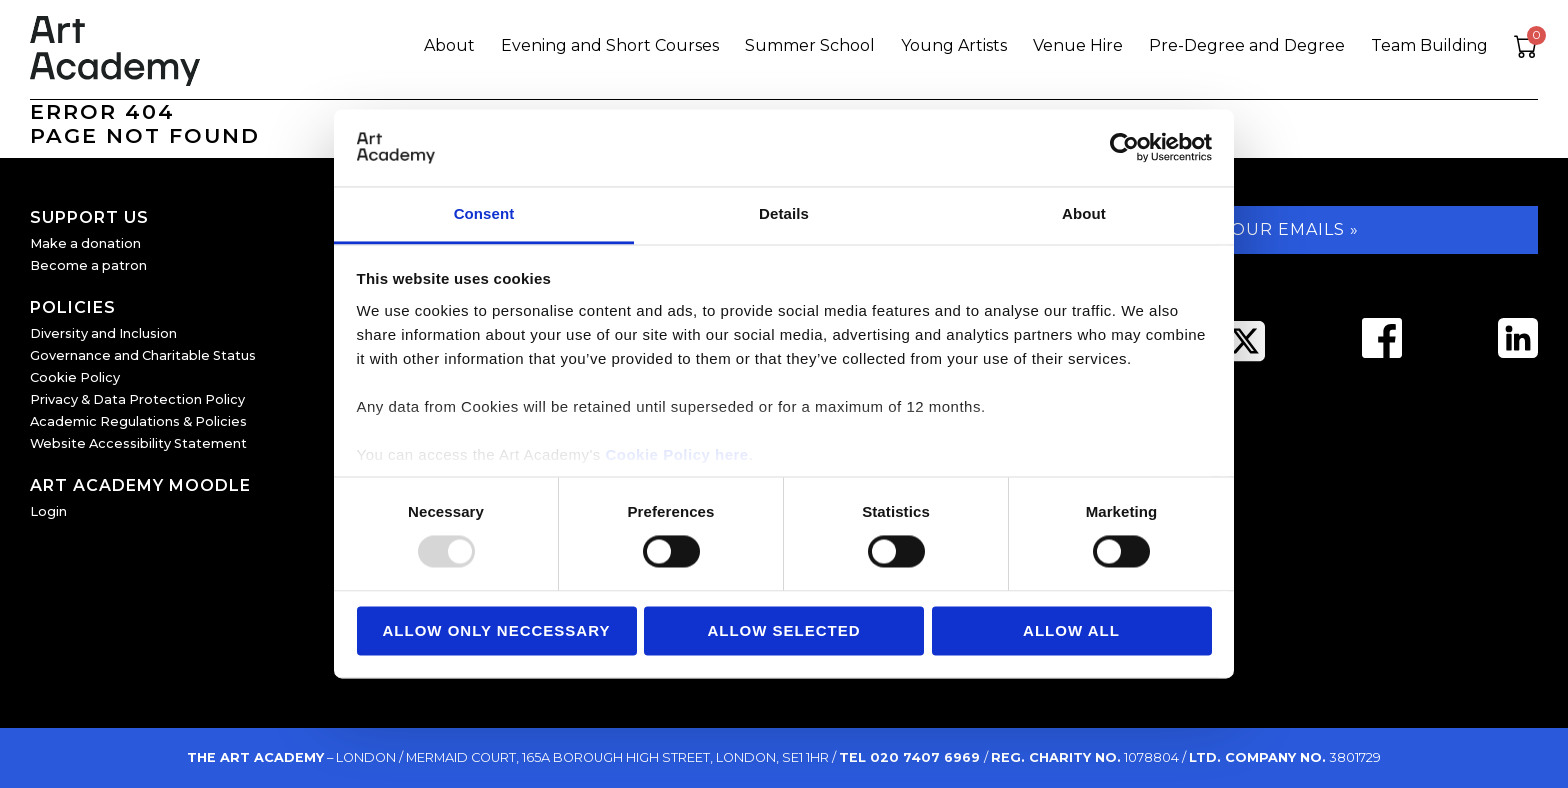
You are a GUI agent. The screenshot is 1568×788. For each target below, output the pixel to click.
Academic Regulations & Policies (138, 421)
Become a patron (88, 265)
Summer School (810, 45)
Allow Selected (783, 630)
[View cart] (1526, 49)
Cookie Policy (75, 377)
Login (48, 511)
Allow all (1071, 630)
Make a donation (85, 243)
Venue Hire (1078, 45)
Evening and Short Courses (610, 45)
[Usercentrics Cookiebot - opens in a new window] (1124, 148)
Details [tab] (784, 213)
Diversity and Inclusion (103, 333)
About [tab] (1084, 213)
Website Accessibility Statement (138, 443)
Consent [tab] (484, 213)
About (449, 45)
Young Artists (954, 45)
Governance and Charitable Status (143, 355)
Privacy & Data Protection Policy (137, 399)
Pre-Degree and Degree (1247, 45)
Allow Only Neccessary (497, 630)
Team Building (1429, 45)
